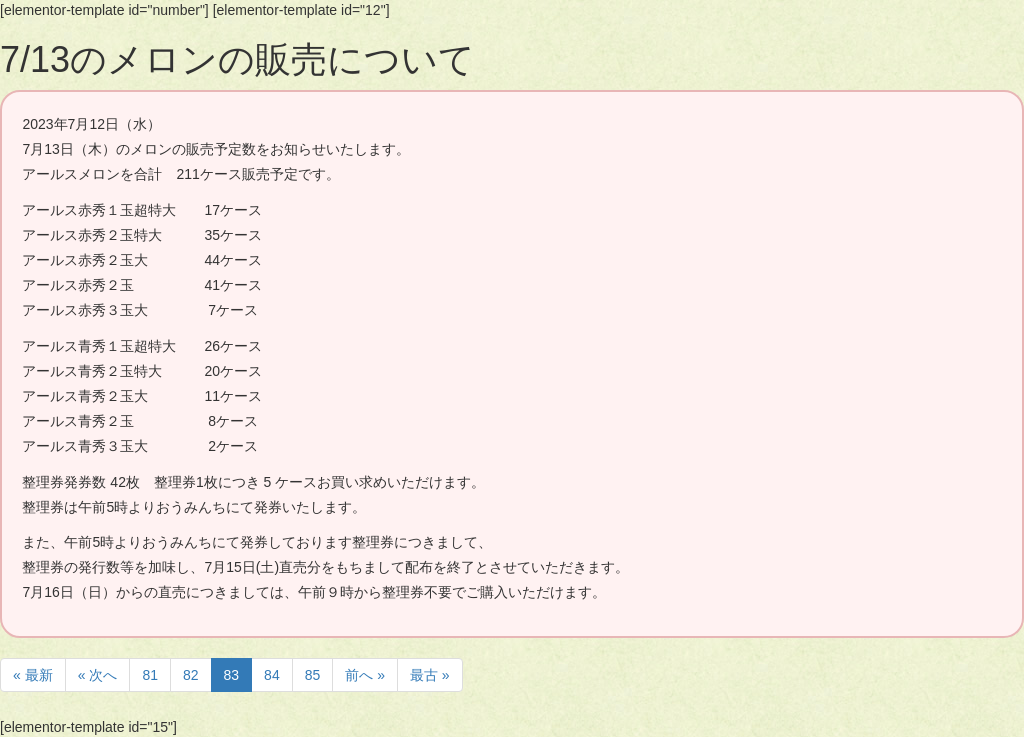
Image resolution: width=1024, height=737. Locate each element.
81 (150, 675)
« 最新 (33, 675)
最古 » (430, 675)
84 (272, 675)
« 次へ (98, 675)
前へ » (365, 675)
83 (232, 675)
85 (313, 675)
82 (191, 675)
